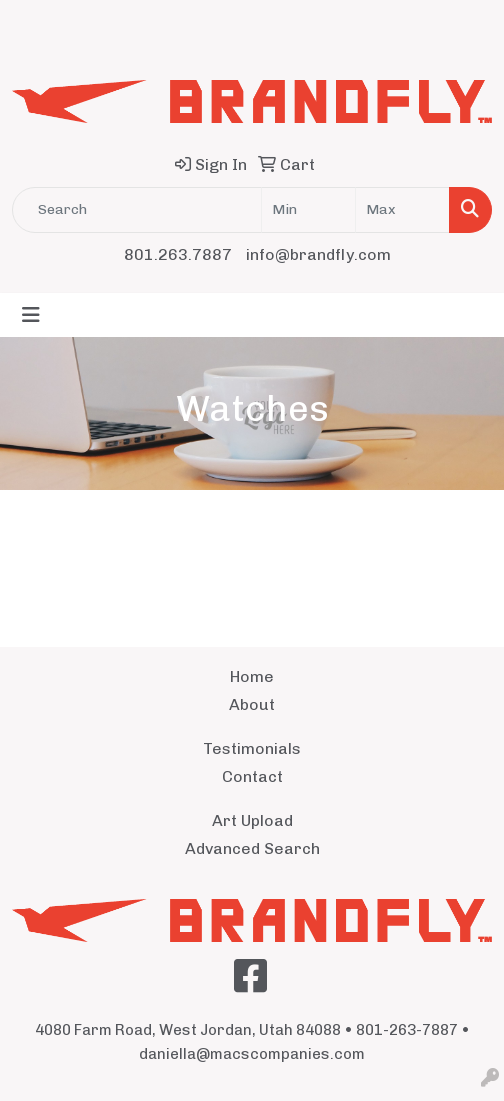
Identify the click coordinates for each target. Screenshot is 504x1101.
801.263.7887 (178, 254)
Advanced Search (252, 848)
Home (252, 676)
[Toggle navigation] (31, 315)
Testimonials (252, 748)
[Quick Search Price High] (402, 210)
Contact (252, 776)
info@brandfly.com (318, 254)
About (252, 704)
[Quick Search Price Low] (308, 210)
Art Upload (252, 820)
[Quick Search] (137, 210)
